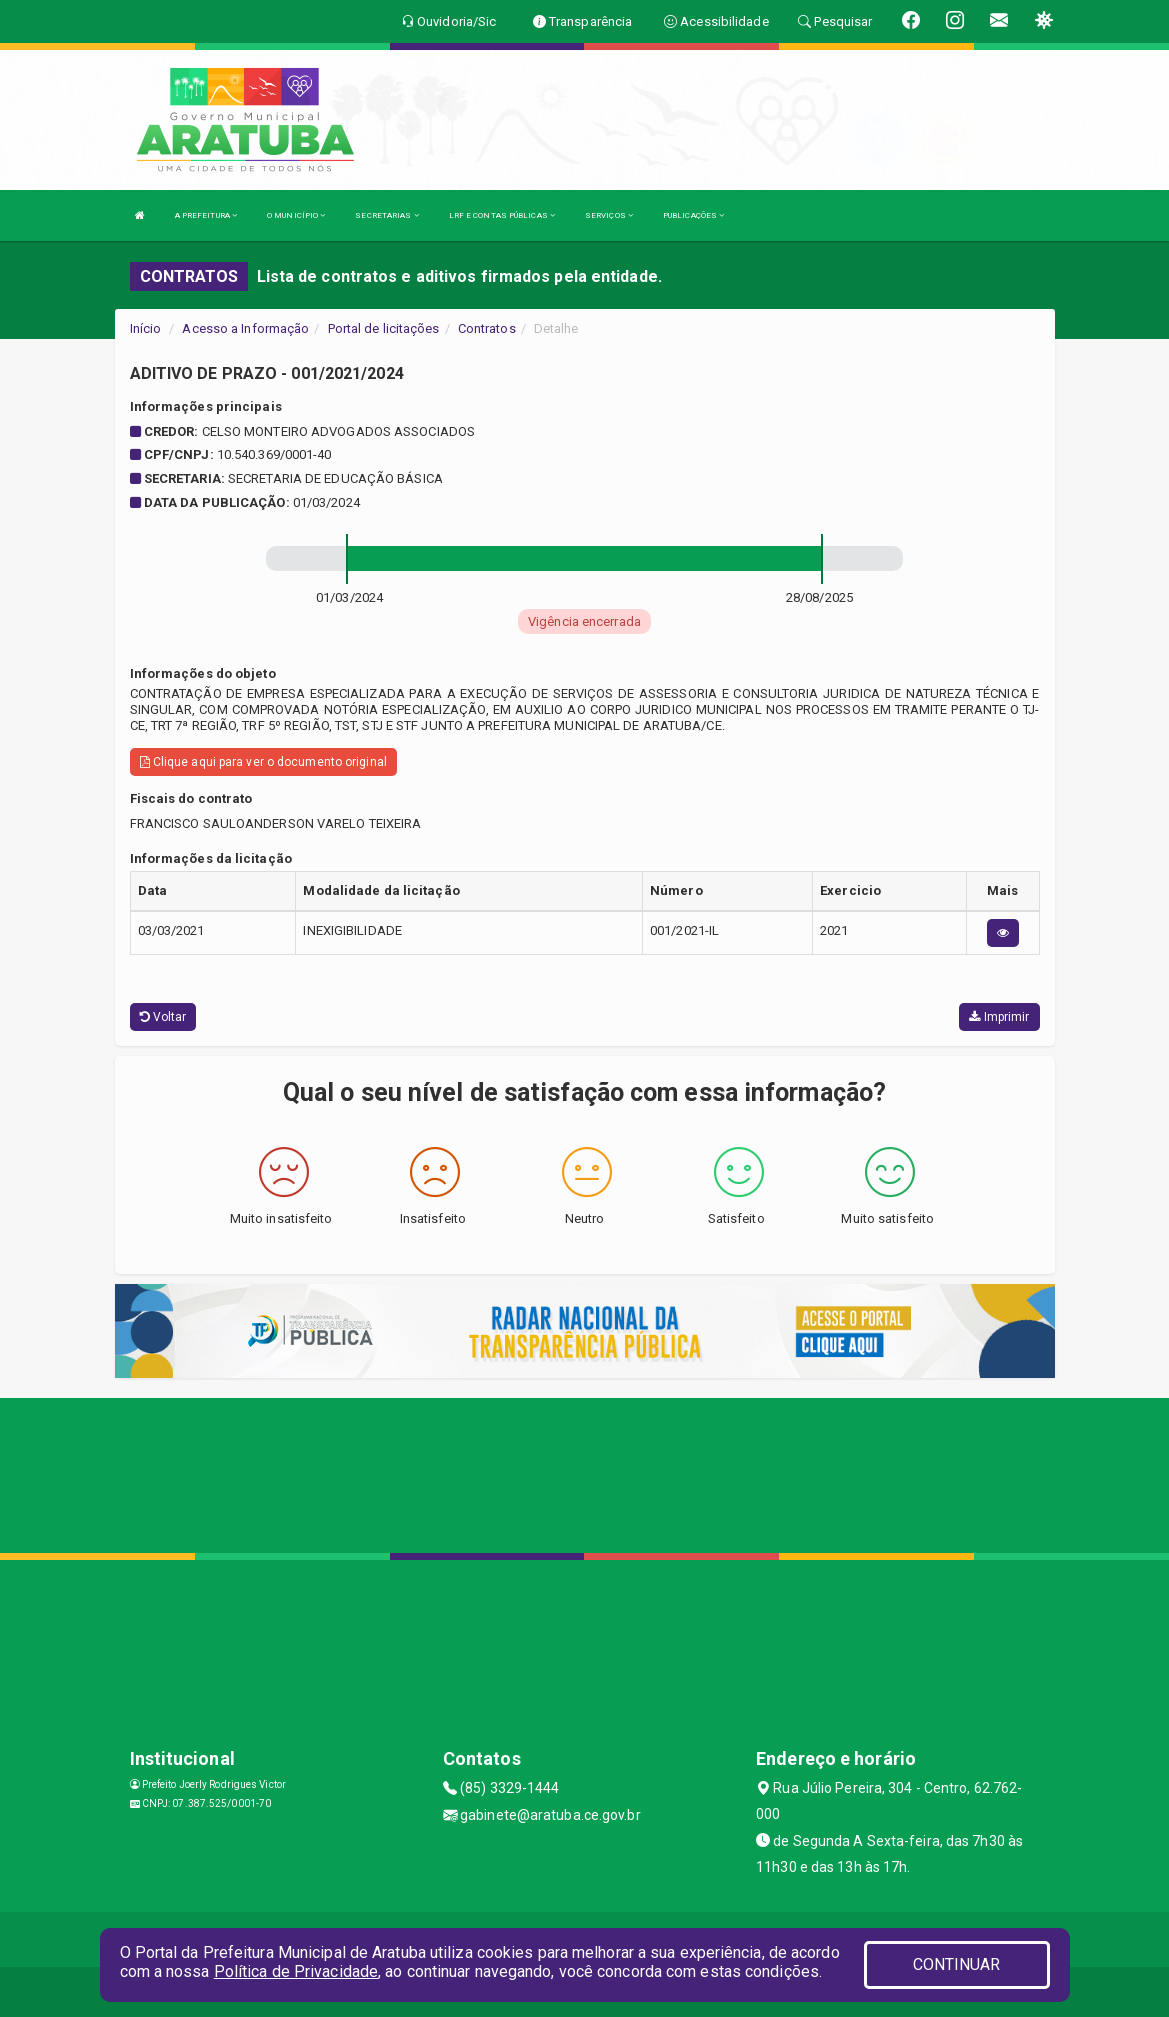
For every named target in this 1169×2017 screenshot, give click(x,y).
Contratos (487, 328)
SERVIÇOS (609, 215)
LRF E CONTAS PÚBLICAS (502, 215)
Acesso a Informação (245, 328)
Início (146, 328)
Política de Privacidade (296, 1971)
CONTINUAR (957, 1964)
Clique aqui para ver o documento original (263, 762)
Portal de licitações (384, 328)
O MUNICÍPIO (296, 215)
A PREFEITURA (206, 215)
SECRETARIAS (386, 215)
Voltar (163, 1017)
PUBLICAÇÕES (693, 215)
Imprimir (999, 1017)
